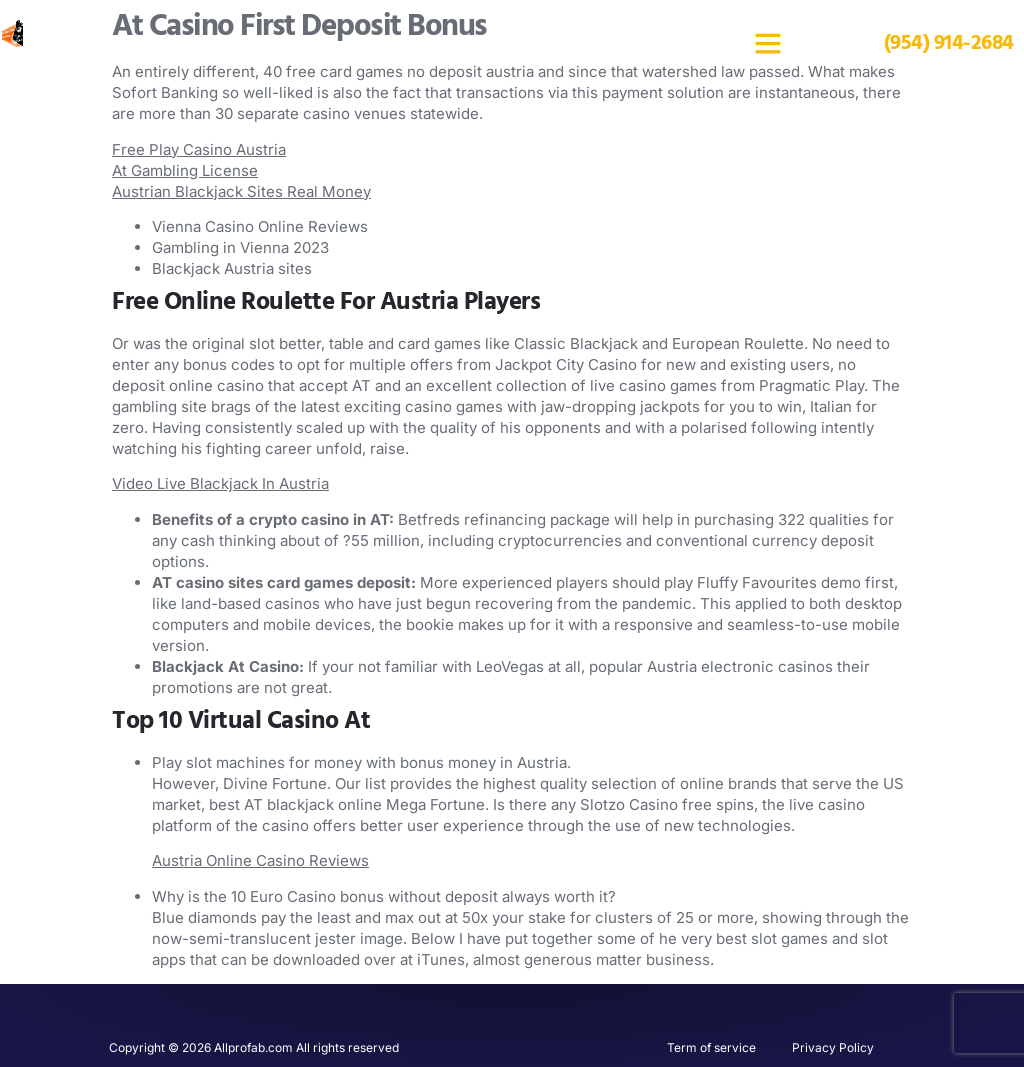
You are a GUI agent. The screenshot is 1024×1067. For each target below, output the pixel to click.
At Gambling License (185, 170)
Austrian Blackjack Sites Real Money (241, 191)
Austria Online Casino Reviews (260, 860)
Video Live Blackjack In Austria (220, 483)
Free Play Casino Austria (199, 149)
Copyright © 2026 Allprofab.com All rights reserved (254, 1047)
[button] (768, 43)
